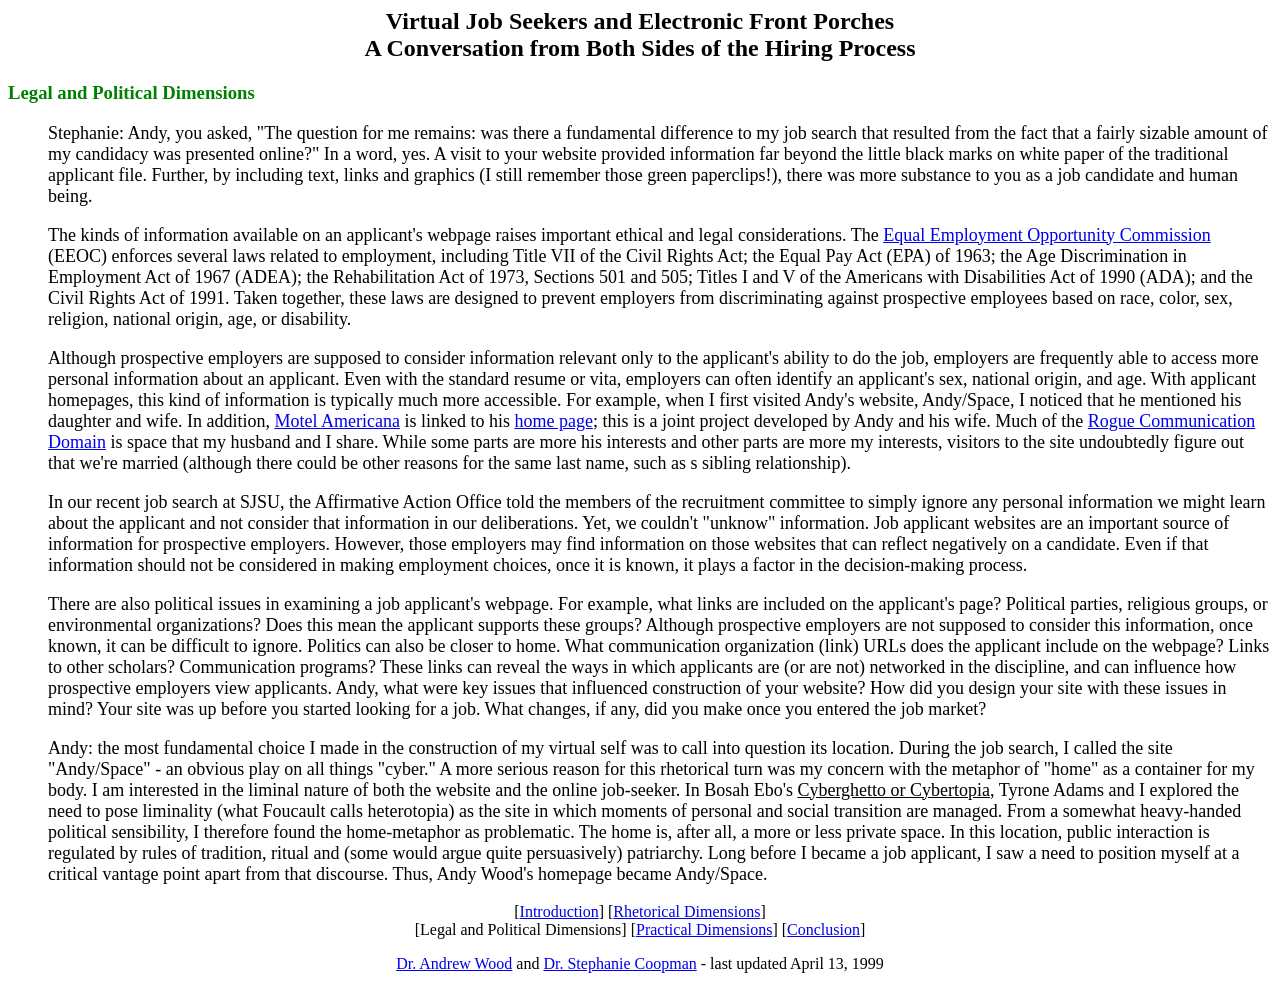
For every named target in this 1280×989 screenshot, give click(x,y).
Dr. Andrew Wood (454, 963)
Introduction (559, 911)
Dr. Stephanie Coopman (619, 963)
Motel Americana (336, 421)
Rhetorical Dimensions (686, 911)
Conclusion (823, 929)
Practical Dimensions (704, 929)
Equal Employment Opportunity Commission (1047, 235)
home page (553, 421)
